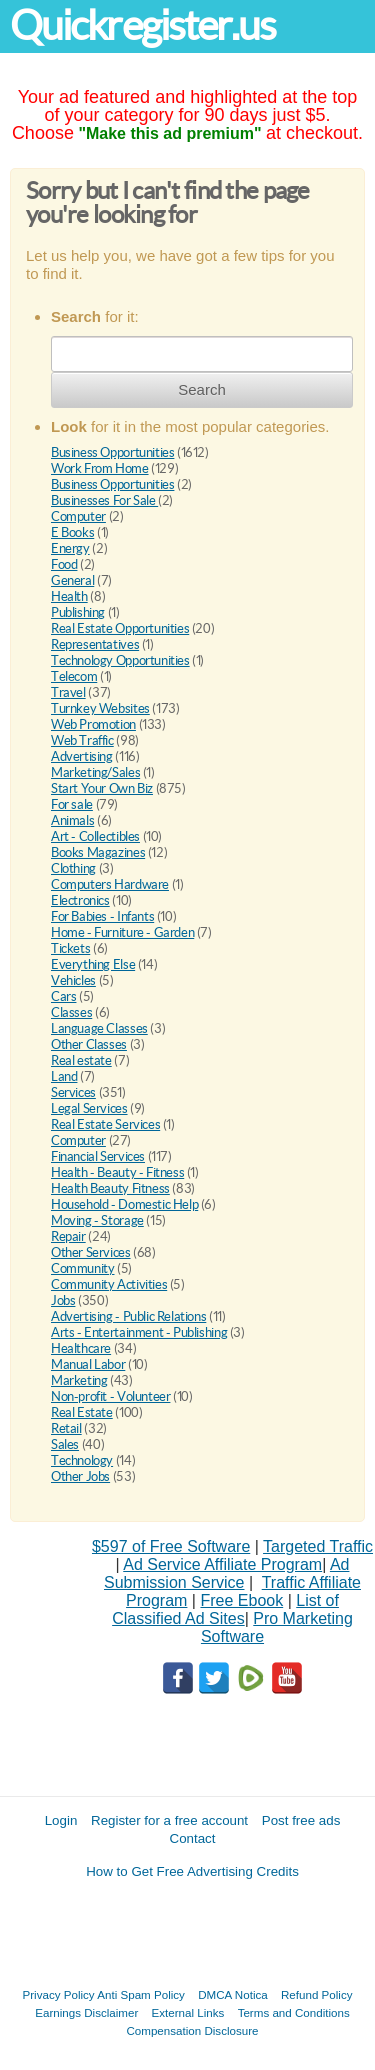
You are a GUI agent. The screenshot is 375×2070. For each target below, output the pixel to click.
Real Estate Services (105, 1124)
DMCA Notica (233, 1994)
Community (83, 1268)
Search (202, 389)
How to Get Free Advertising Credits (192, 1871)
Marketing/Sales (95, 772)
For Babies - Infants (102, 916)
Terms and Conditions (294, 2012)
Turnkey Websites (100, 708)
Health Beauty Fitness (110, 1188)
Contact (193, 1838)
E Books (72, 532)
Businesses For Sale (104, 500)
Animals (72, 820)
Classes (71, 1012)
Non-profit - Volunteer (110, 1396)
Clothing (73, 868)
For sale (72, 804)
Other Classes (89, 1044)
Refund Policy (317, 1994)
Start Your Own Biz (102, 788)
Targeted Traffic (318, 1546)
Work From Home (100, 468)
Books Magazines (98, 852)
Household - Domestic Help (124, 1204)
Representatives (95, 644)
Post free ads (301, 1820)
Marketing (79, 1380)
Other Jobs (80, 1476)
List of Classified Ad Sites (225, 1609)
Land (64, 1076)
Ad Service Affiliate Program (222, 1564)
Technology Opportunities (120, 660)
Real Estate (82, 1412)
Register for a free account (169, 1820)
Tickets (70, 948)
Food (64, 564)
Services (73, 1092)
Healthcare (81, 1348)
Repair (68, 1236)
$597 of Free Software (171, 1546)
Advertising (82, 756)
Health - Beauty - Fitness (117, 1172)
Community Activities (109, 1284)
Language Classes (99, 1028)
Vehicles (73, 980)
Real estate (81, 1060)
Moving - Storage (97, 1220)
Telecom (74, 676)
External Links (188, 2012)
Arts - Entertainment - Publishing (139, 1332)
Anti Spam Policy (141, 1994)
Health (69, 596)
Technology (82, 1460)
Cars (63, 996)
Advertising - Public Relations (128, 1316)
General (72, 580)
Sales (65, 1444)
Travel (68, 692)
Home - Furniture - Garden (122, 932)
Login (61, 1820)
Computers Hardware (110, 884)
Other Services (91, 1252)
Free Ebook (241, 1600)
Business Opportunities (112, 452)
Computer (78, 516)
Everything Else (93, 964)
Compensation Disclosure (192, 2030)
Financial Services (98, 1156)
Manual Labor (88, 1364)
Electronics (80, 900)
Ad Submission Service (226, 1573)
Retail (66, 1428)
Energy (70, 548)
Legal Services (89, 1108)
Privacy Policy (59, 1994)
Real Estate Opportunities (120, 628)
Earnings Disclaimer (86, 2012)
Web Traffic (82, 740)
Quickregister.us (143, 25)
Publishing (78, 612)
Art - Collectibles (95, 836)
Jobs (63, 1300)
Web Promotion (93, 724)
